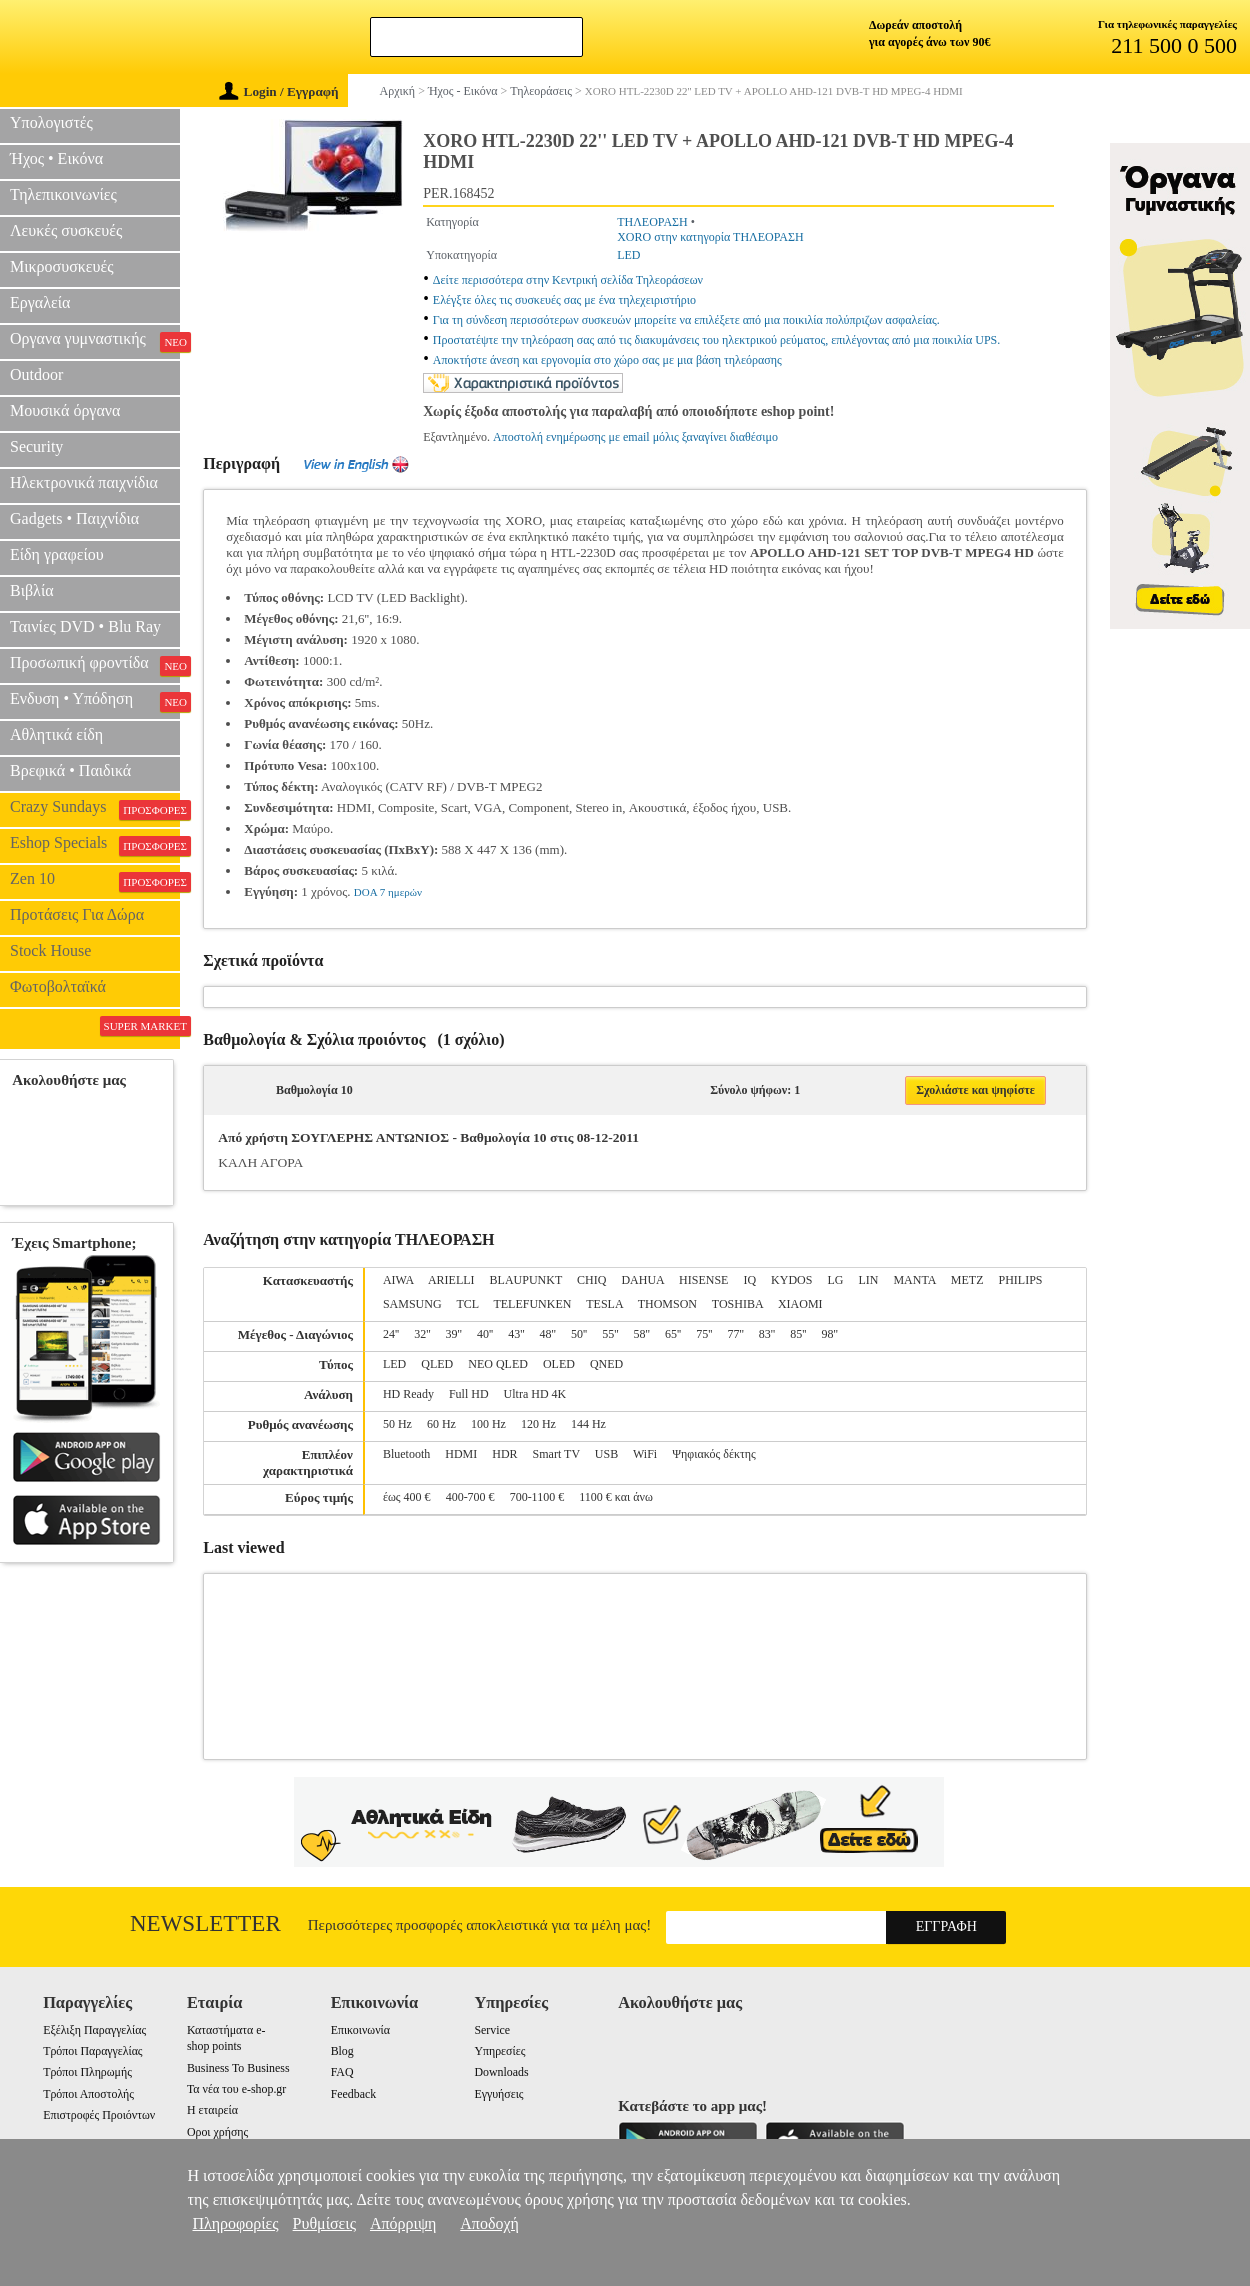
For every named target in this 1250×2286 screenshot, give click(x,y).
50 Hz (397, 1424)
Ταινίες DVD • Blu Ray (85, 626)
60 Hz (441, 1424)
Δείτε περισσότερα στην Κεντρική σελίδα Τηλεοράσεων (568, 280)
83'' (767, 1334)
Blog (342, 2051)
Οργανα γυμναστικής (95, 341)
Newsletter (205, 1923)
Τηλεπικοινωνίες (63, 194)
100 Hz (488, 1424)
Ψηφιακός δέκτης (714, 1454)
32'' (422, 1334)
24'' (391, 1334)
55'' (610, 1334)
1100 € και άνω (616, 1497)
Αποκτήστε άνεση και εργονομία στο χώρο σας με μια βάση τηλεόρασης (607, 360)
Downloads (501, 2072)
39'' (454, 1334)
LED (628, 255)
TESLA (604, 1304)
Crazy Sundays (95, 809)
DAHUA (642, 1280)
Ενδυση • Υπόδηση (95, 701)
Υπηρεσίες (499, 2051)
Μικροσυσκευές (62, 266)
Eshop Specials (95, 845)
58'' (642, 1334)
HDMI (461, 1454)
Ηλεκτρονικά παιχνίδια (84, 482)
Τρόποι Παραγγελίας (92, 2051)
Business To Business (238, 2068)
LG (835, 1280)
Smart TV (556, 1454)
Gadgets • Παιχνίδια (74, 518)
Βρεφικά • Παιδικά (70, 770)
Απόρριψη (403, 2223)
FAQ (342, 2072)
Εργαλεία (40, 302)
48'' (548, 1334)
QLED (437, 1364)
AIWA (398, 1280)
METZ (967, 1280)
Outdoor (36, 374)
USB (606, 1454)
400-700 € (470, 1497)
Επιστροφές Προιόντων (99, 2115)
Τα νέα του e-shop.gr (236, 2089)
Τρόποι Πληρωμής (87, 2072)
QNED (606, 1364)
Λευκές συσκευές (66, 230)
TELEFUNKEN (532, 1304)
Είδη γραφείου (57, 554)
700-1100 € (537, 1497)
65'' (673, 1334)
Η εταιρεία (212, 2110)
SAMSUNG (412, 1304)
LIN (868, 1280)
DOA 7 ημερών (388, 892)
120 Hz (538, 1424)
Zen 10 (95, 881)
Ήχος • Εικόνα (56, 158)
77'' (736, 1334)
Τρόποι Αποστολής (88, 2094)
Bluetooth (406, 1454)
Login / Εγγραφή (279, 91)
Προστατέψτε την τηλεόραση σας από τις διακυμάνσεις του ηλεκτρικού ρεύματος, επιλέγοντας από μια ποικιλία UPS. (716, 340)
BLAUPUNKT (526, 1280)
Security (36, 446)
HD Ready (408, 1394)
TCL (467, 1304)
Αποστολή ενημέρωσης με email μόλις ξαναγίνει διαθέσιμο (635, 437)
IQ (749, 1280)
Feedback (354, 2094)
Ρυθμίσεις (324, 2223)
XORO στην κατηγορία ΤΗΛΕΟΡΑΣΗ (710, 237)
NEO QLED (498, 1364)
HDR (504, 1454)
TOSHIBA (737, 1304)
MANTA (914, 1280)
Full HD (469, 1394)
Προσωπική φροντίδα (95, 665)
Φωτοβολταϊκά (58, 986)
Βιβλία (32, 590)
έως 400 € (407, 1497)
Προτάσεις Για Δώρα (77, 914)
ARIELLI (451, 1280)
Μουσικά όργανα (65, 410)
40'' (485, 1334)
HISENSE (703, 1280)
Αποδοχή (489, 2223)
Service (492, 2030)
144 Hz (588, 1424)
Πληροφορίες (236, 2223)
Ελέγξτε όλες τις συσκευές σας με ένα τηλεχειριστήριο (564, 300)
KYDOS (791, 1280)
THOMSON (667, 1304)
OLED (559, 1364)
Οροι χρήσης (217, 2132)
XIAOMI (800, 1304)
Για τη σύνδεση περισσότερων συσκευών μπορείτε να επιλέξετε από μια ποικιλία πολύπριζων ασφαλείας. (686, 320)
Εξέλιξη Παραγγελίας (94, 2030)
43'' (516, 1334)
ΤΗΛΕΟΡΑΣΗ (652, 222)
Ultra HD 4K (535, 1394)
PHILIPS (1020, 1280)
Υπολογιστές (51, 122)
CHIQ (591, 1280)
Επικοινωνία (360, 2030)
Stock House (50, 950)
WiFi (645, 1454)
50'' (579, 1334)
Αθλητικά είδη (56, 734)
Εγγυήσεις (498, 2094)
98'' (830, 1334)
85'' (798, 1334)
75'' (704, 1334)
